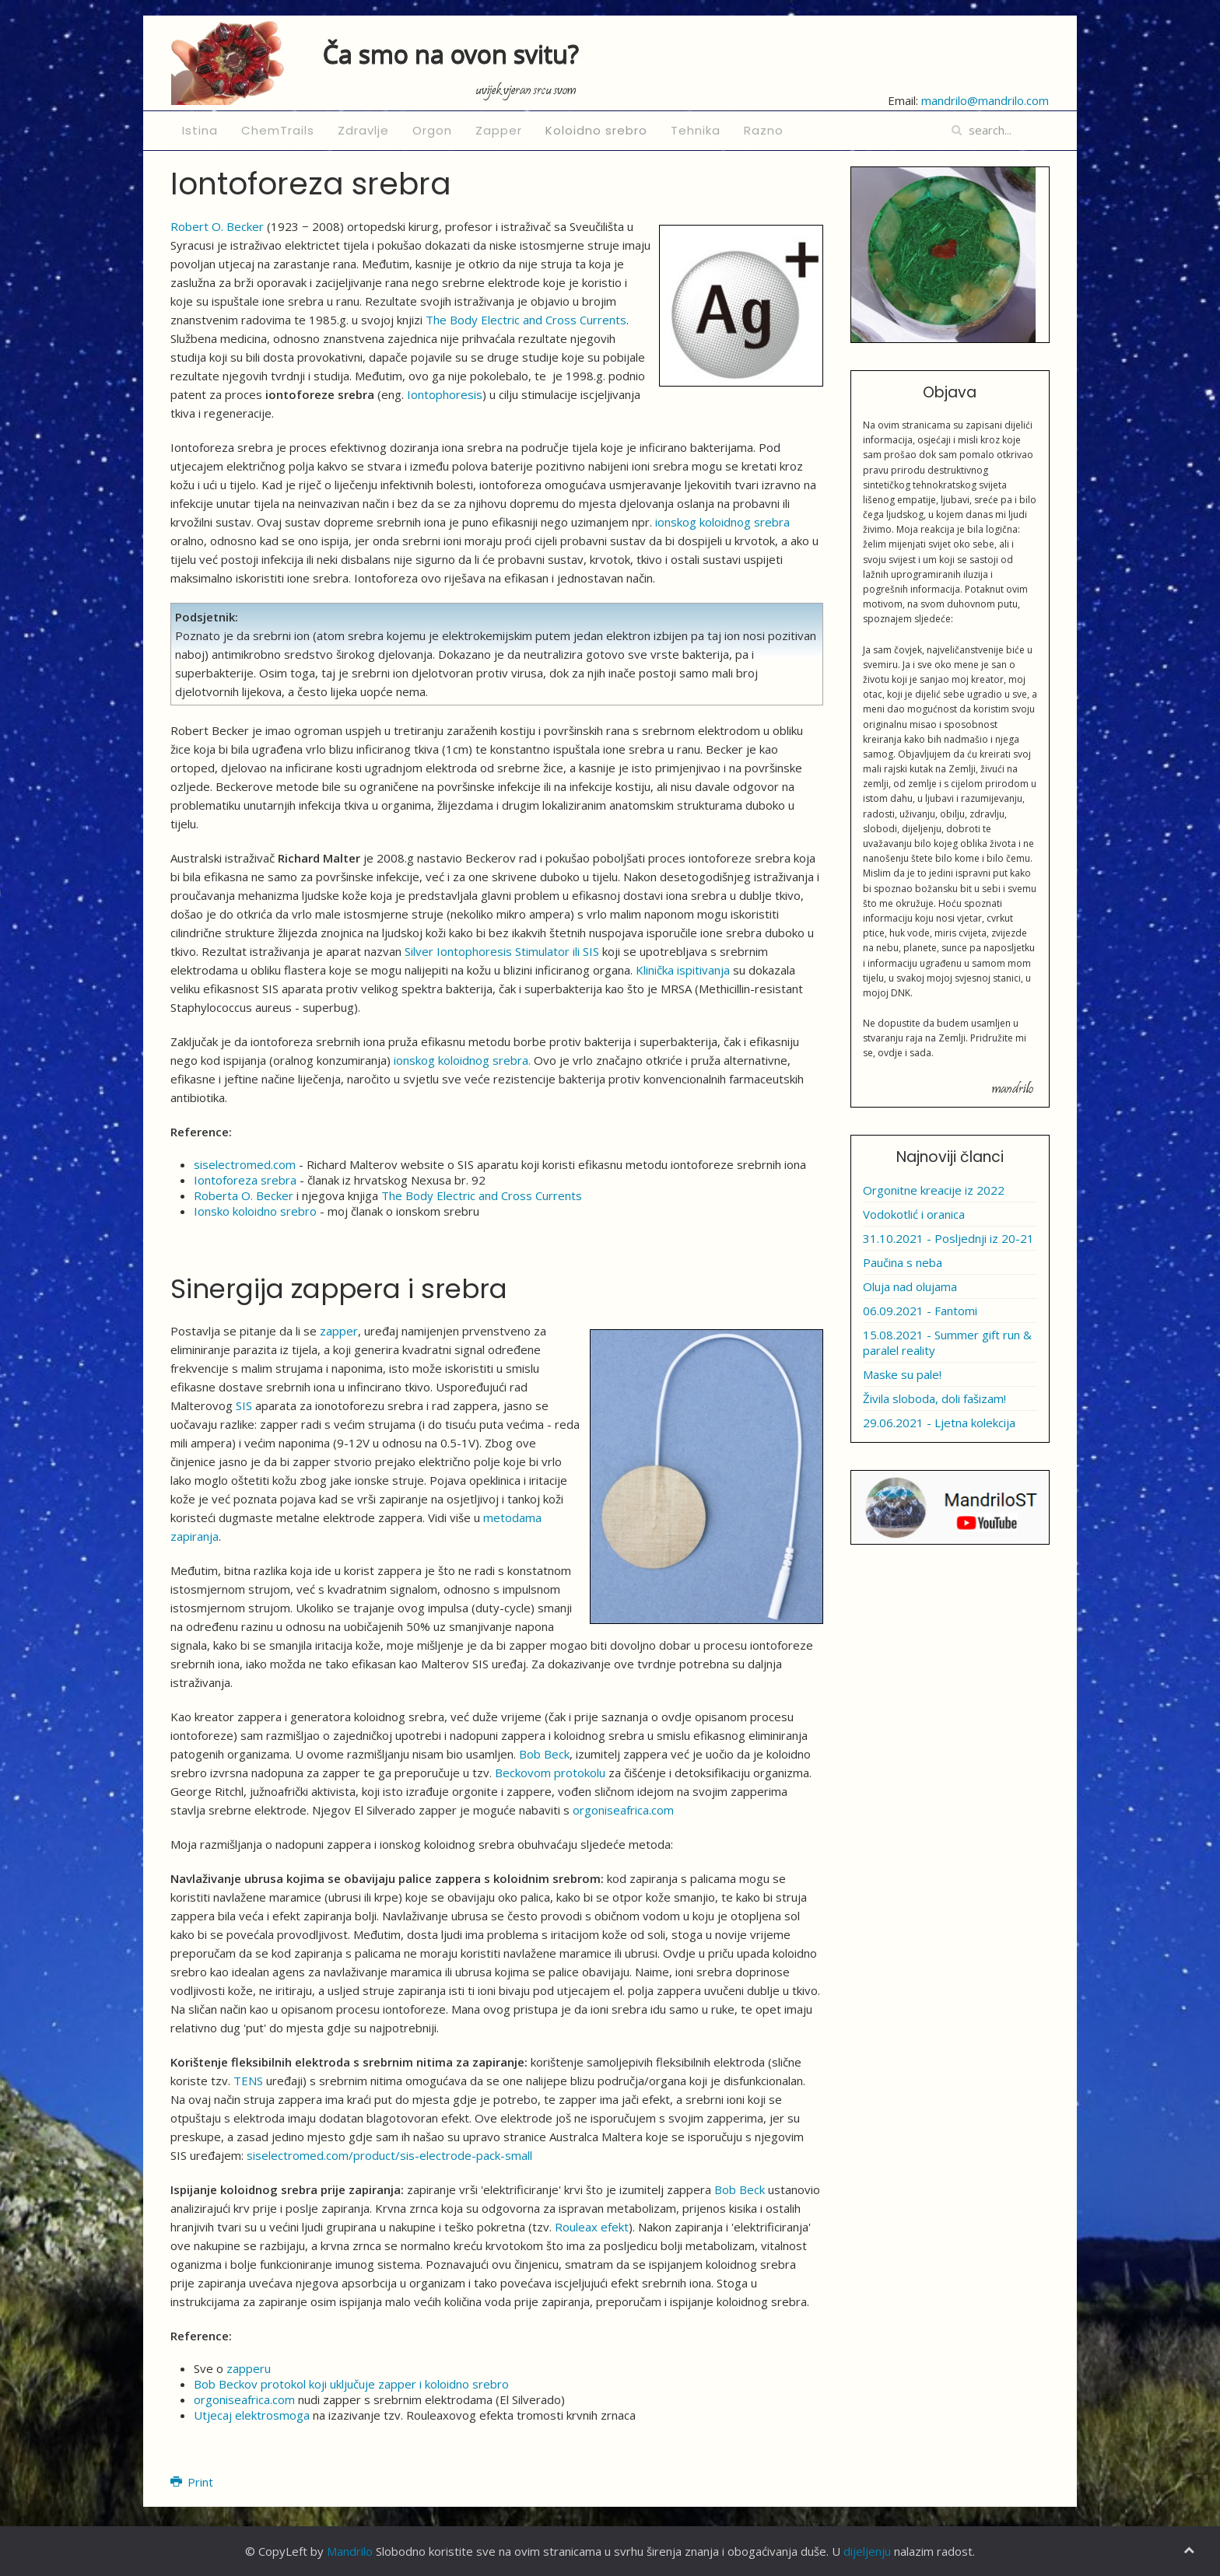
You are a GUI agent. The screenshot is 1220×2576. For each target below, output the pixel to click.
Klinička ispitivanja (683, 970)
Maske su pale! (902, 1374)
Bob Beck (544, 1754)
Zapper (498, 130)
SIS (244, 1405)
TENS (248, 2080)
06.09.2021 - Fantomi (920, 1310)
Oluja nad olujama (910, 1286)
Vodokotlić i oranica (914, 1214)
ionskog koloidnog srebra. (462, 1060)
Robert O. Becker (217, 226)
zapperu (248, 2368)
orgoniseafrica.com (623, 1810)
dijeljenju (867, 2551)
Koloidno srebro (596, 130)
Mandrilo (350, 2551)
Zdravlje (363, 130)
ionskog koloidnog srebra (722, 522)
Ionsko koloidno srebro (255, 1211)
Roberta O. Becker (243, 1195)
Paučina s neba (902, 1262)
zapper (339, 1331)
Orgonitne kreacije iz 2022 (933, 1190)
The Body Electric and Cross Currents (526, 319)
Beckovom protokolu (550, 1772)
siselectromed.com (245, 1164)
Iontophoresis (444, 394)
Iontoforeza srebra (245, 1180)
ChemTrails (277, 130)
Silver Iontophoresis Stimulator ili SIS (502, 951)
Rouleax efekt (592, 2227)
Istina (200, 130)
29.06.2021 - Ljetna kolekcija (939, 1422)
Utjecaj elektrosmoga (252, 2415)
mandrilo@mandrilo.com (985, 100)
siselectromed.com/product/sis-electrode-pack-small (389, 2155)
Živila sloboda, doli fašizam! (934, 1398)
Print (191, 2482)
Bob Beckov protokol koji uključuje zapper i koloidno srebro (351, 2384)
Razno (764, 130)
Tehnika (695, 130)
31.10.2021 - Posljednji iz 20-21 (948, 1238)
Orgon (432, 130)
